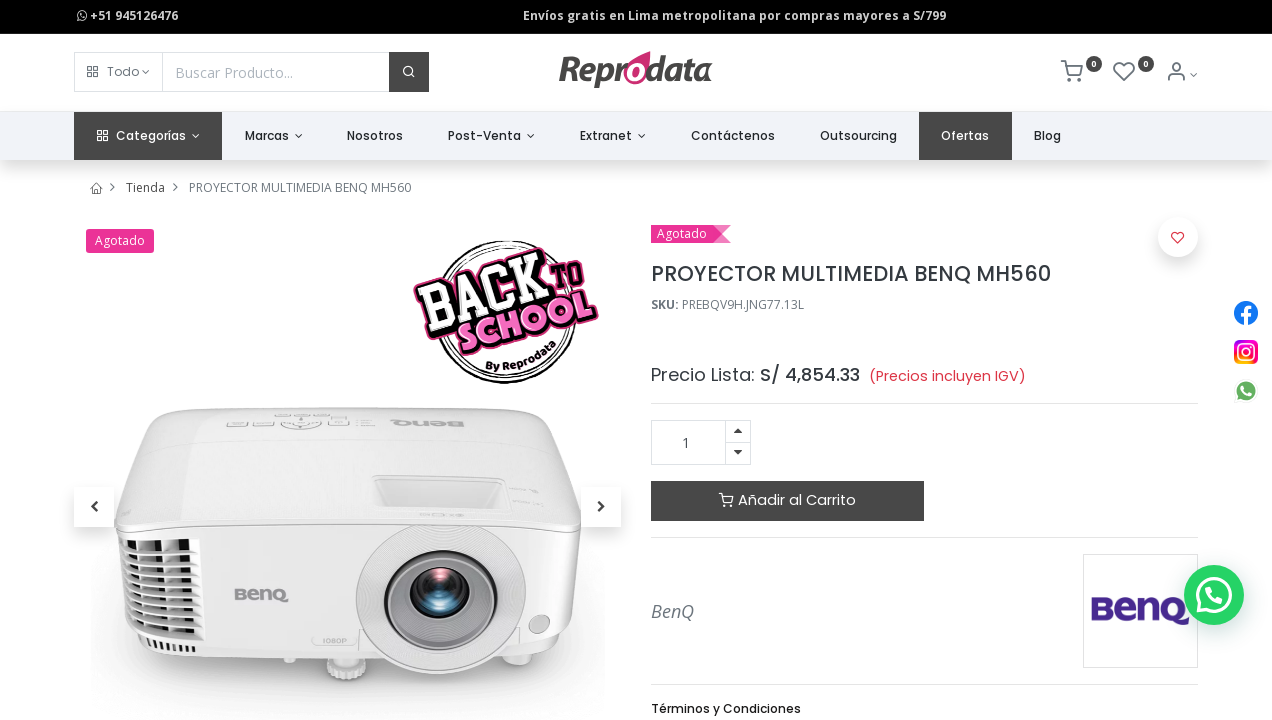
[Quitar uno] (738, 453)
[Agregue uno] (738, 431)
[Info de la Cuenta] (1181, 74)
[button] (118, 72)
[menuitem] (375, 136)
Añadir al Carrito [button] (787, 500)
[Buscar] (409, 72)
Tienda (145, 187)
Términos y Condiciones (726, 708)
